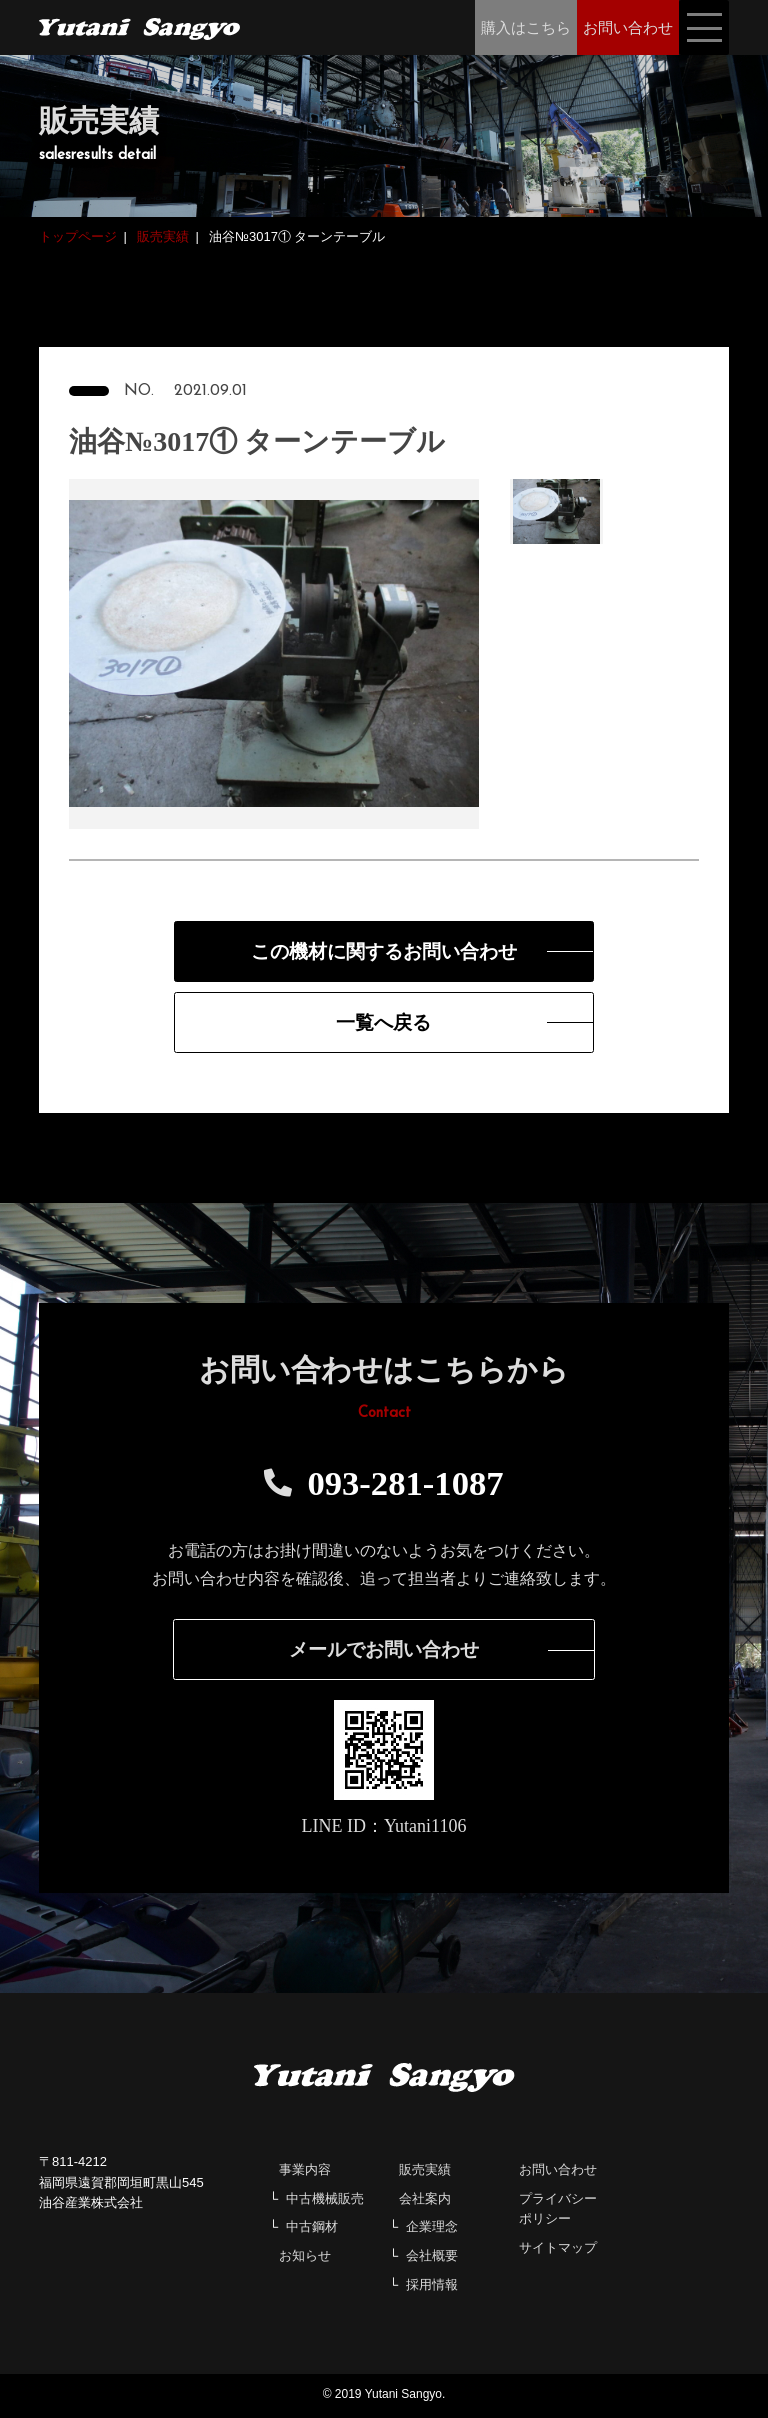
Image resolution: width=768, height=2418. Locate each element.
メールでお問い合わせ (384, 1652)
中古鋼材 (312, 2229)
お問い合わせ (558, 2172)
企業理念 (432, 2229)
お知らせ (305, 2258)
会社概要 (432, 2258)
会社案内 (425, 2200)
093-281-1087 (383, 1485)
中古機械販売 (325, 2200)
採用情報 (432, 2287)
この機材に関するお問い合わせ (384, 952)
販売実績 (425, 2172)
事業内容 (305, 2172)
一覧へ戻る (384, 1024)
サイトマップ (558, 2250)
